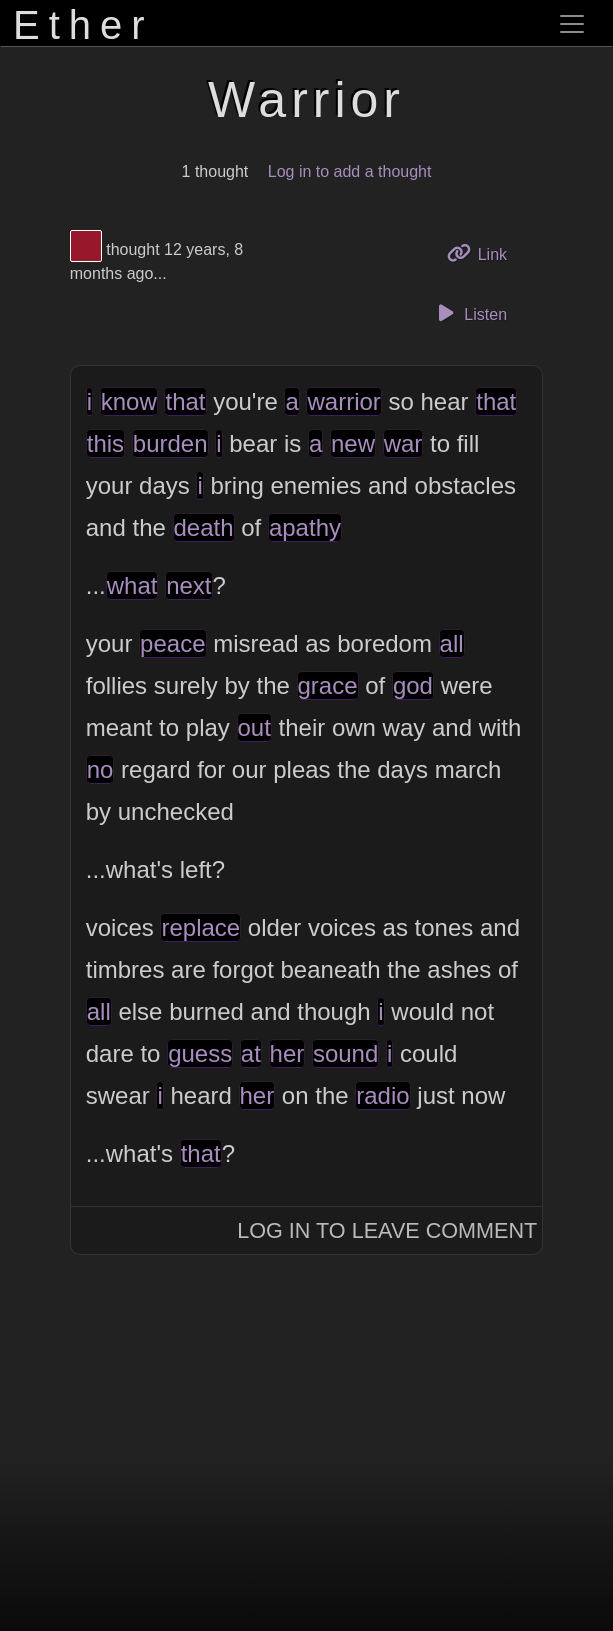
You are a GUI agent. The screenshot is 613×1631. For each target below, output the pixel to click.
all (452, 643)
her (287, 1053)
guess (200, 1053)
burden (170, 443)
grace (328, 685)
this (105, 443)
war (403, 443)
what (132, 585)
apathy (305, 527)
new (353, 443)
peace (172, 643)
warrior (343, 401)
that (185, 401)
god (413, 685)
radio (382, 1095)
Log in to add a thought (350, 171)
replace (200, 927)
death (204, 527)
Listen (469, 313)
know (129, 401)
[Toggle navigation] (572, 24)
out (254, 727)
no (100, 769)
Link (484, 252)
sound (345, 1053)
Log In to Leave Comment (387, 1230)
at (251, 1053)
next (188, 585)
